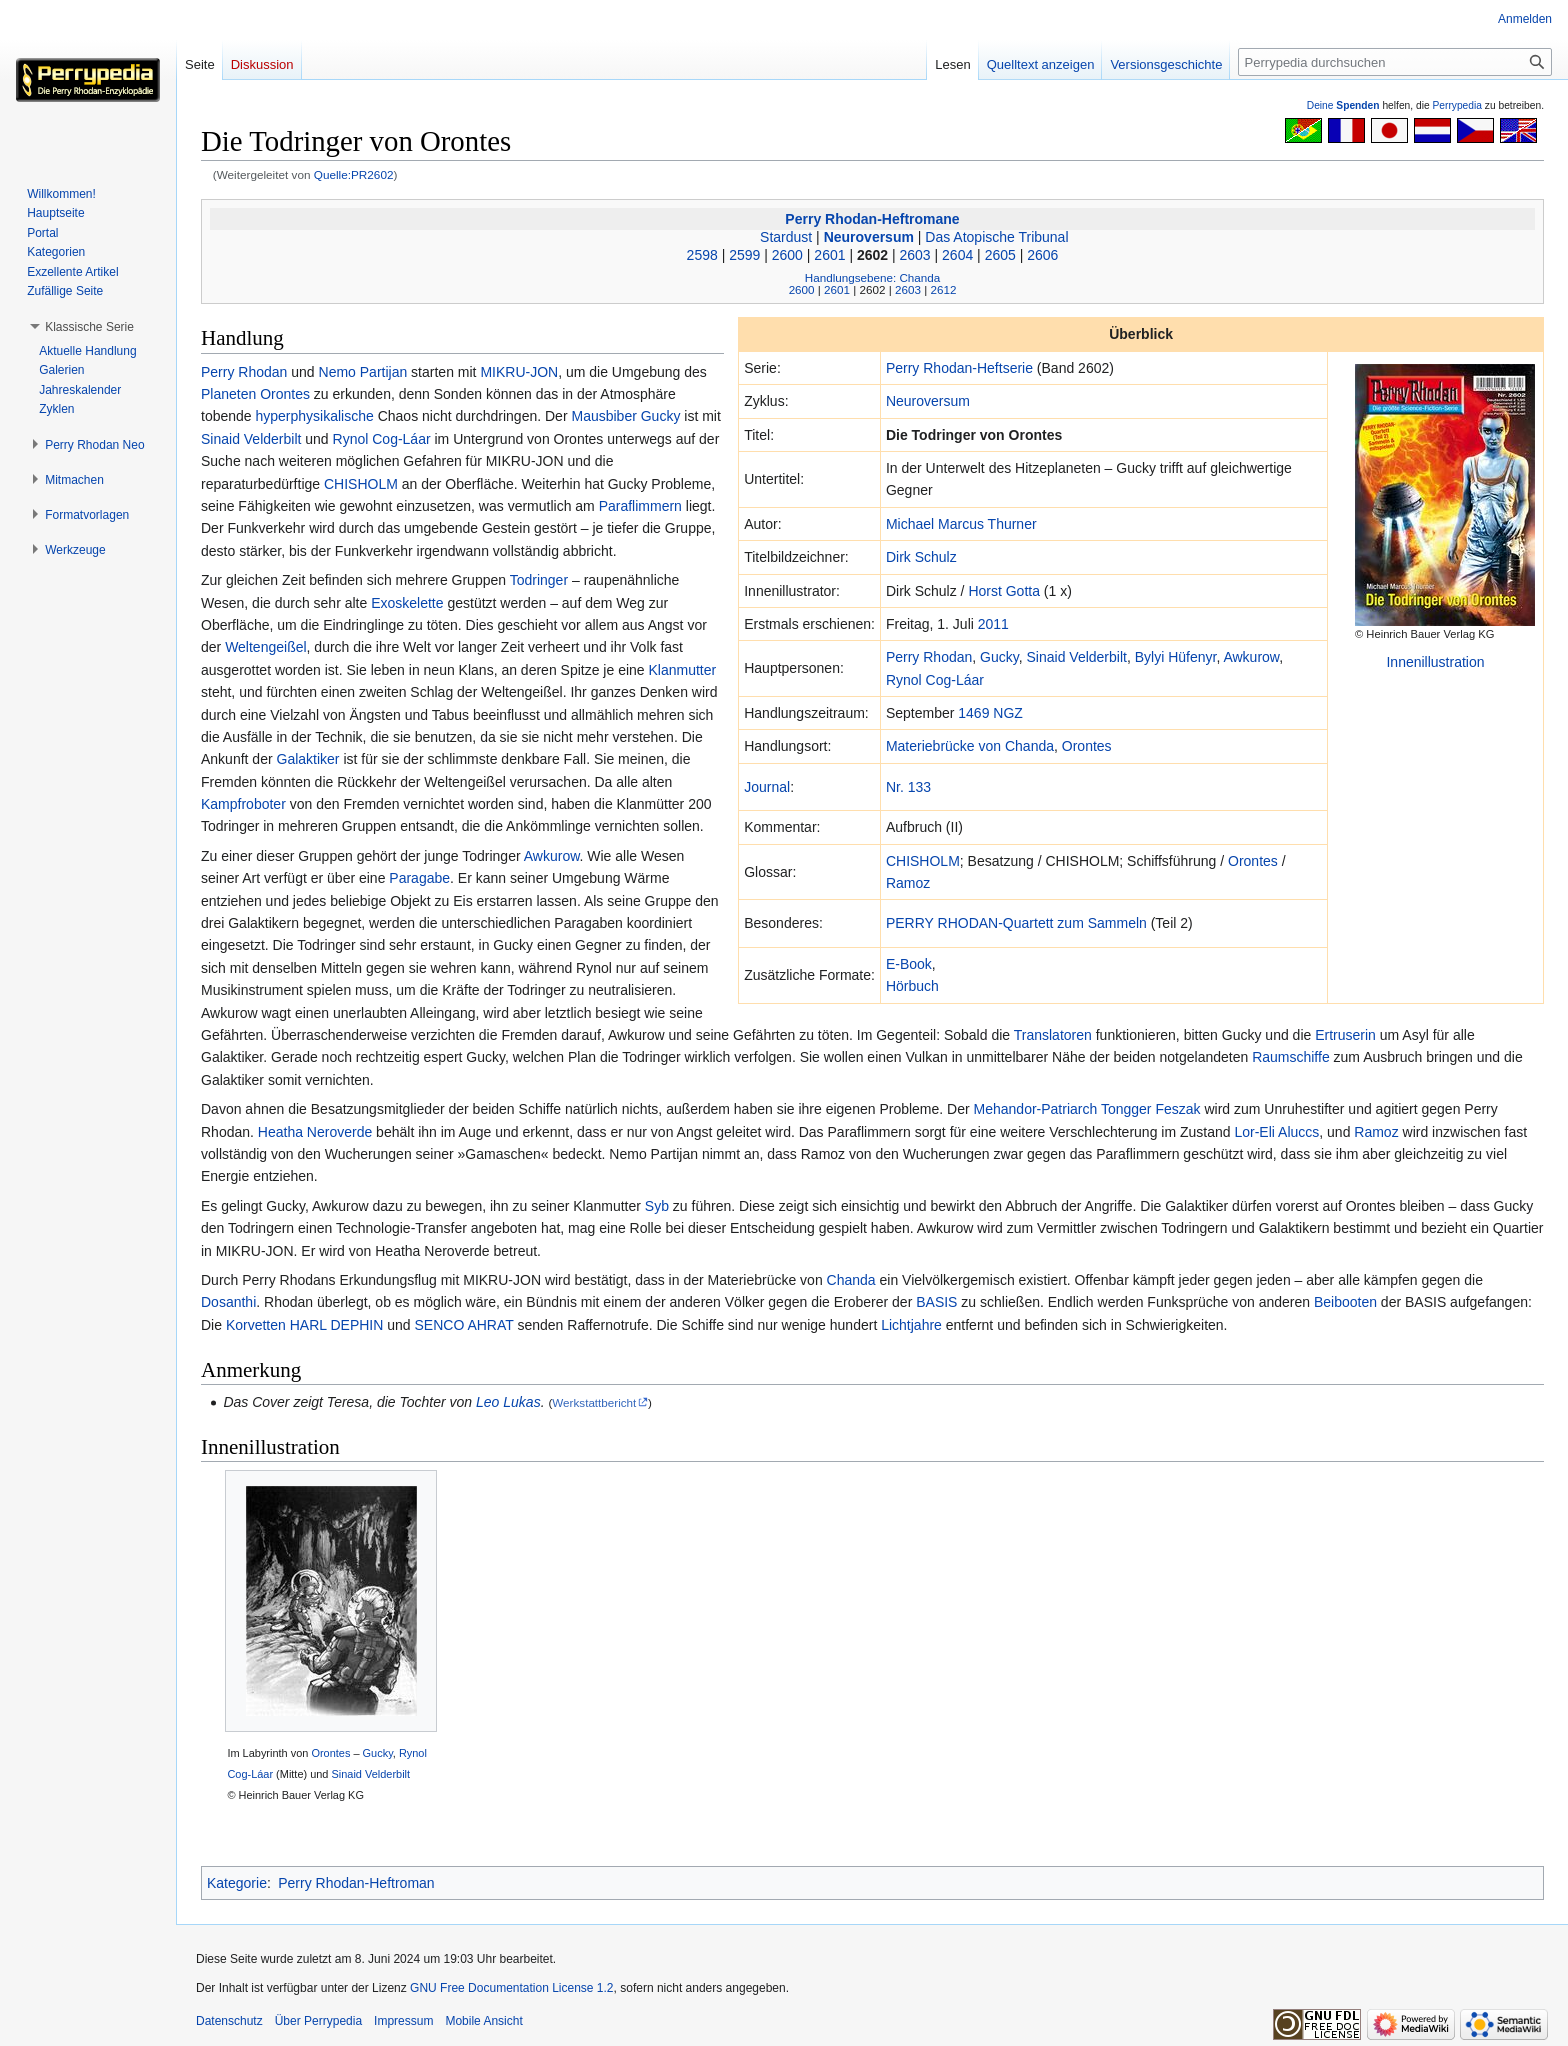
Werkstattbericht (594, 1402)
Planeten (228, 394)
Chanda (851, 1280)
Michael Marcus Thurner (961, 524)
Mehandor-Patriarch (1036, 1109)
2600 (787, 255)
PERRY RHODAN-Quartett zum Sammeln (1016, 923)
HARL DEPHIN (337, 1325)
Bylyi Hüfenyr (1176, 657)
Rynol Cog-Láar (935, 680)
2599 (744, 255)
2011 (993, 624)
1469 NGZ (990, 713)
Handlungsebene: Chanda (872, 277)
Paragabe (419, 878)
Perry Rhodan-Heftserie (959, 368)
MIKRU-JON (519, 372)
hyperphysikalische (315, 416)
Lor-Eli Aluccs (1276, 1132)
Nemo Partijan (363, 372)
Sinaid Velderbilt (1077, 657)
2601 (829, 255)
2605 (1000, 255)
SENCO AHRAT (464, 1325)
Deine (1343, 105)
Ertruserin (1345, 1035)
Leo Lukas (508, 1402)
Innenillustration (1435, 662)
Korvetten (256, 1325)
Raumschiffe (1291, 1057)
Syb (657, 1206)
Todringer (539, 580)
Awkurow (1251, 657)
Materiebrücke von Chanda (970, 746)
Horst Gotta (1004, 591)
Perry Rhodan (929, 657)
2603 (915, 255)
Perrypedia (1457, 105)
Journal (767, 787)
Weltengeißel (265, 647)
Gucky (999, 657)
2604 (957, 255)
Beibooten (1345, 1302)
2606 (1042, 255)
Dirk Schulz (921, 557)
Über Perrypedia (318, 2021)
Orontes (1087, 746)
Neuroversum (869, 237)
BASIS (936, 1302)
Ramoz (908, 883)
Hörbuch (912, 986)
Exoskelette (407, 603)
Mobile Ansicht (483, 2021)
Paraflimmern (640, 506)
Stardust (786, 237)
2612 (943, 289)
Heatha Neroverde (315, 1132)
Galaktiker (308, 759)
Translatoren (1053, 1035)
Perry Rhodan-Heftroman (356, 1883)
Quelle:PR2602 (354, 174)
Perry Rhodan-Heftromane (872, 219)
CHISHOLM (923, 861)
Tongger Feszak (1151, 1109)
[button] (89, 327)
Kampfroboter (243, 804)
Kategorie (237, 1883)
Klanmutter (683, 670)
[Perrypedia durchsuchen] (1395, 62)
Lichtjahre (911, 1325)
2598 (702, 255)
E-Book (909, 964)
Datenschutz (229, 2021)
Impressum (403, 2021)
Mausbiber (603, 416)
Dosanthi (228, 1302)
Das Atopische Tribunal (996, 237)
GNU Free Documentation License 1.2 (511, 1988)
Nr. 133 (908, 787)
